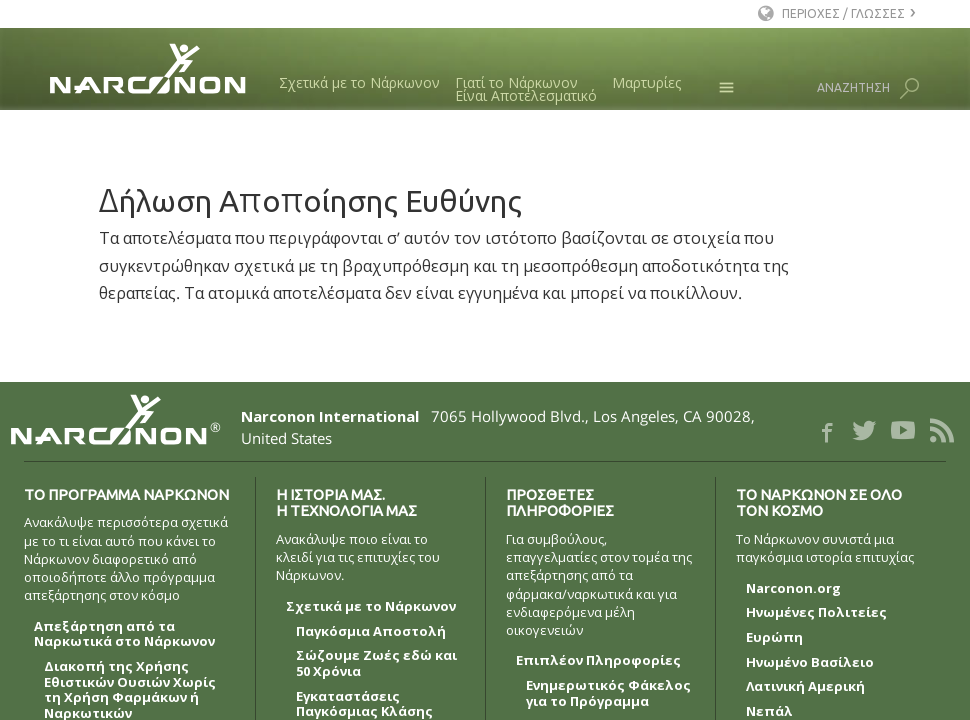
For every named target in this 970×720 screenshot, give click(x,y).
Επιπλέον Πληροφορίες (598, 661)
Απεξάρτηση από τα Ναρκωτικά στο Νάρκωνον (124, 635)
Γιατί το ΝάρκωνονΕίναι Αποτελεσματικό (526, 89)
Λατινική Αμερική (805, 687)
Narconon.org (793, 589)
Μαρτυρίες (646, 82)
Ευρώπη (774, 638)
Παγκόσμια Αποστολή (371, 632)
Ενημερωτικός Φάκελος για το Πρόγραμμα (608, 694)
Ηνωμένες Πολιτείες (816, 613)
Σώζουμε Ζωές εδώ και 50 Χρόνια (376, 664)
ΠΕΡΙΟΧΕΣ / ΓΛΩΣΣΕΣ (843, 13)
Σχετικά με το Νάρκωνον (359, 82)
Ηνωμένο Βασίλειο (810, 663)
